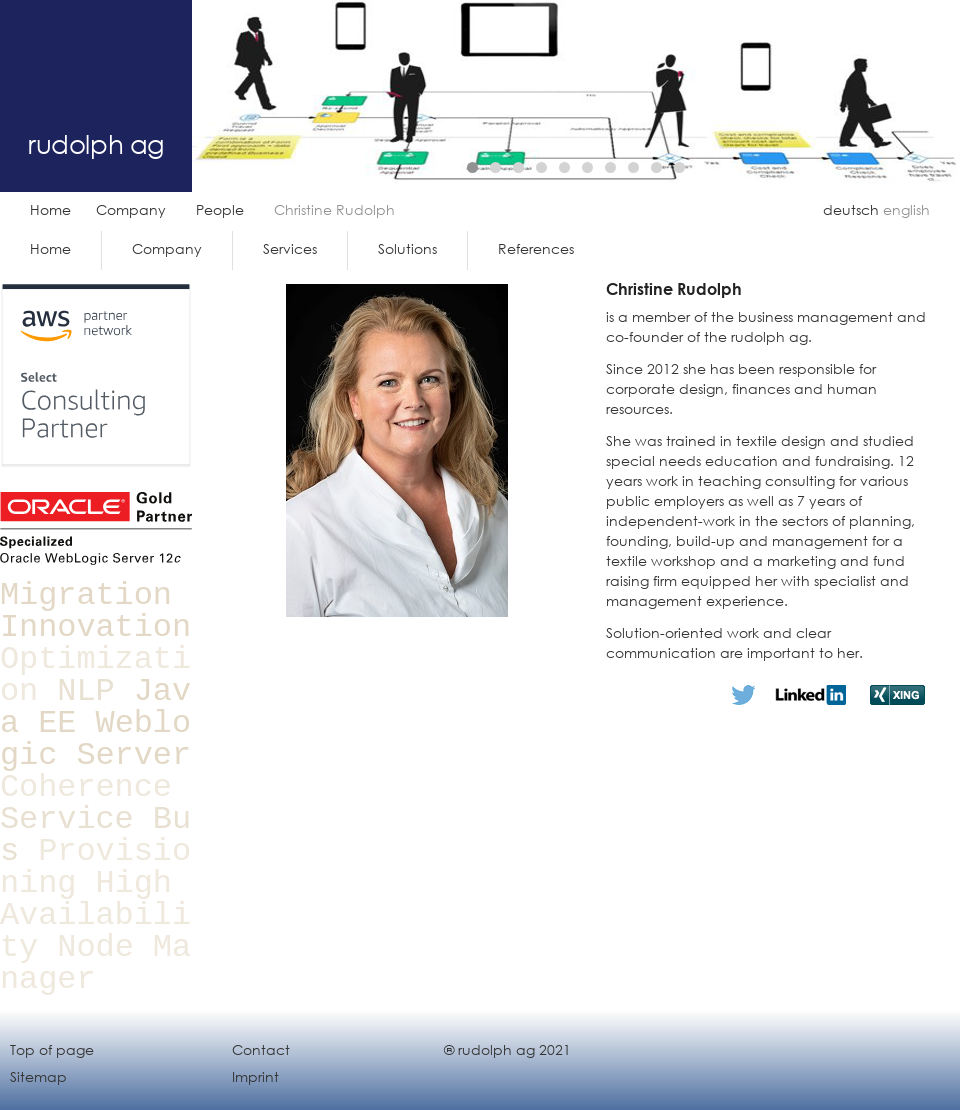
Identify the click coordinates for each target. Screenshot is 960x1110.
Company (131, 209)
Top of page (52, 1049)
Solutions (407, 248)
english (906, 209)
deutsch (851, 209)
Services (290, 248)
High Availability (95, 915)
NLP (85, 691)
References (536, 248)
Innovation (95, 627)
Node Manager (95, 963)
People (220, 209)
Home (50, 209)
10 (679, 167)
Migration (86, 595)
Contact (261, 1049)
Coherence (86, 787)
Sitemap (38, 1076)
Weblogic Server (95, 739)
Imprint (255, 1076)
